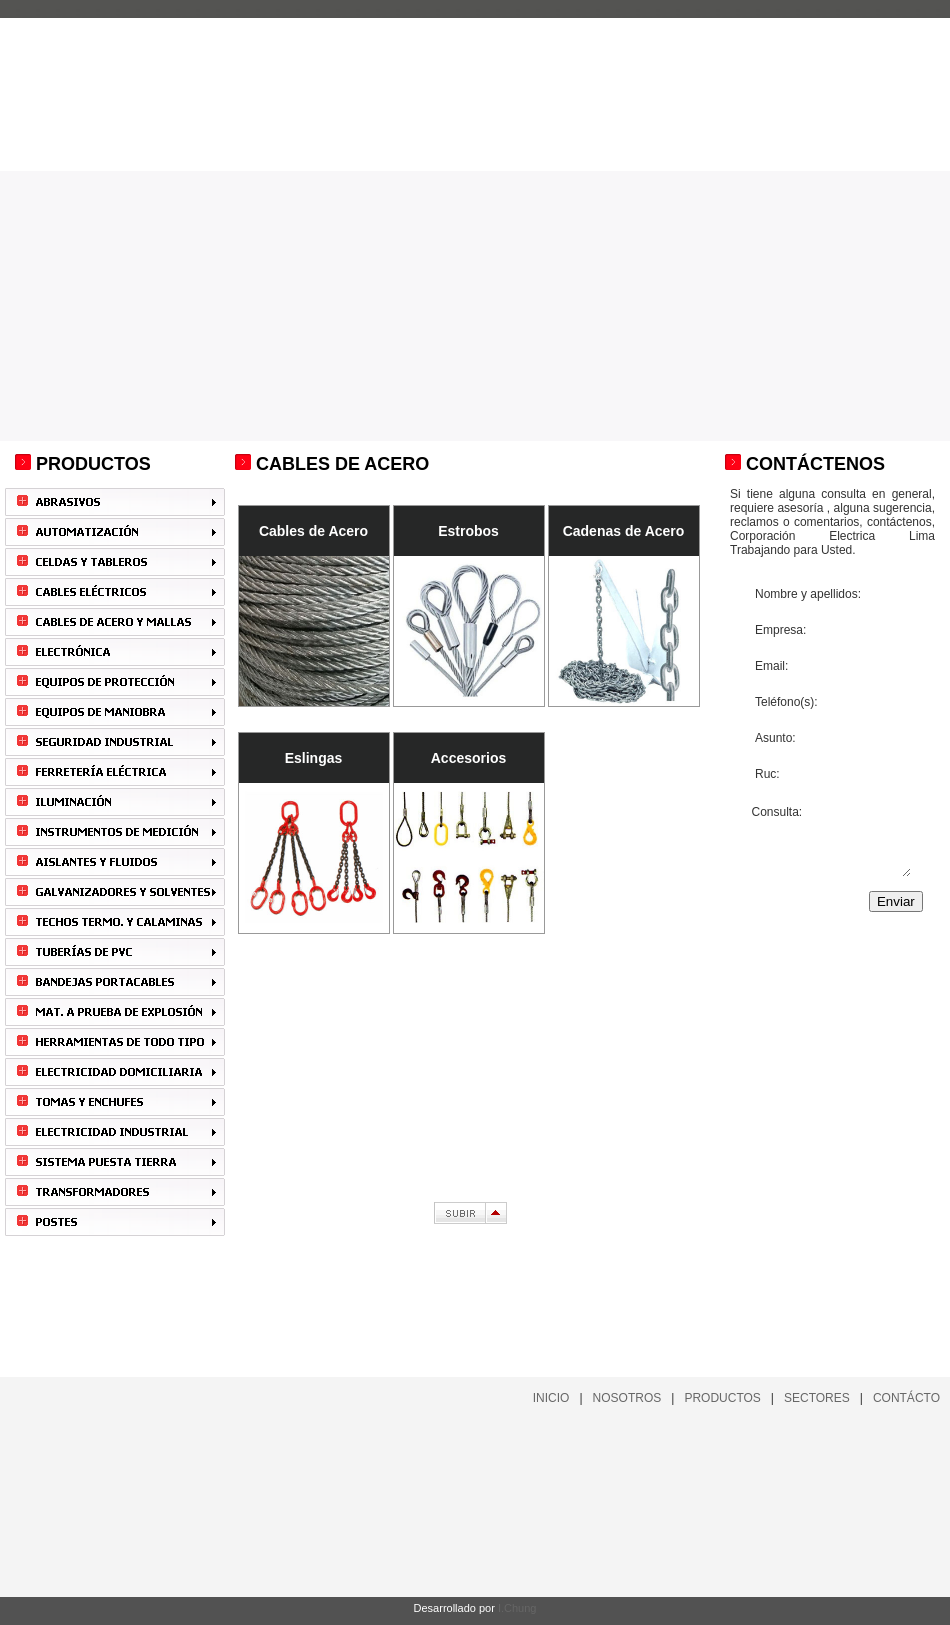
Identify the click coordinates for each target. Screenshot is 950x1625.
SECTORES (817, 1398)
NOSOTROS (627, 1398)
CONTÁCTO (906, 1398)
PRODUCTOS (722, 1398)
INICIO (551, 1398)
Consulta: (830, 840)
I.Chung (517, 1608)
